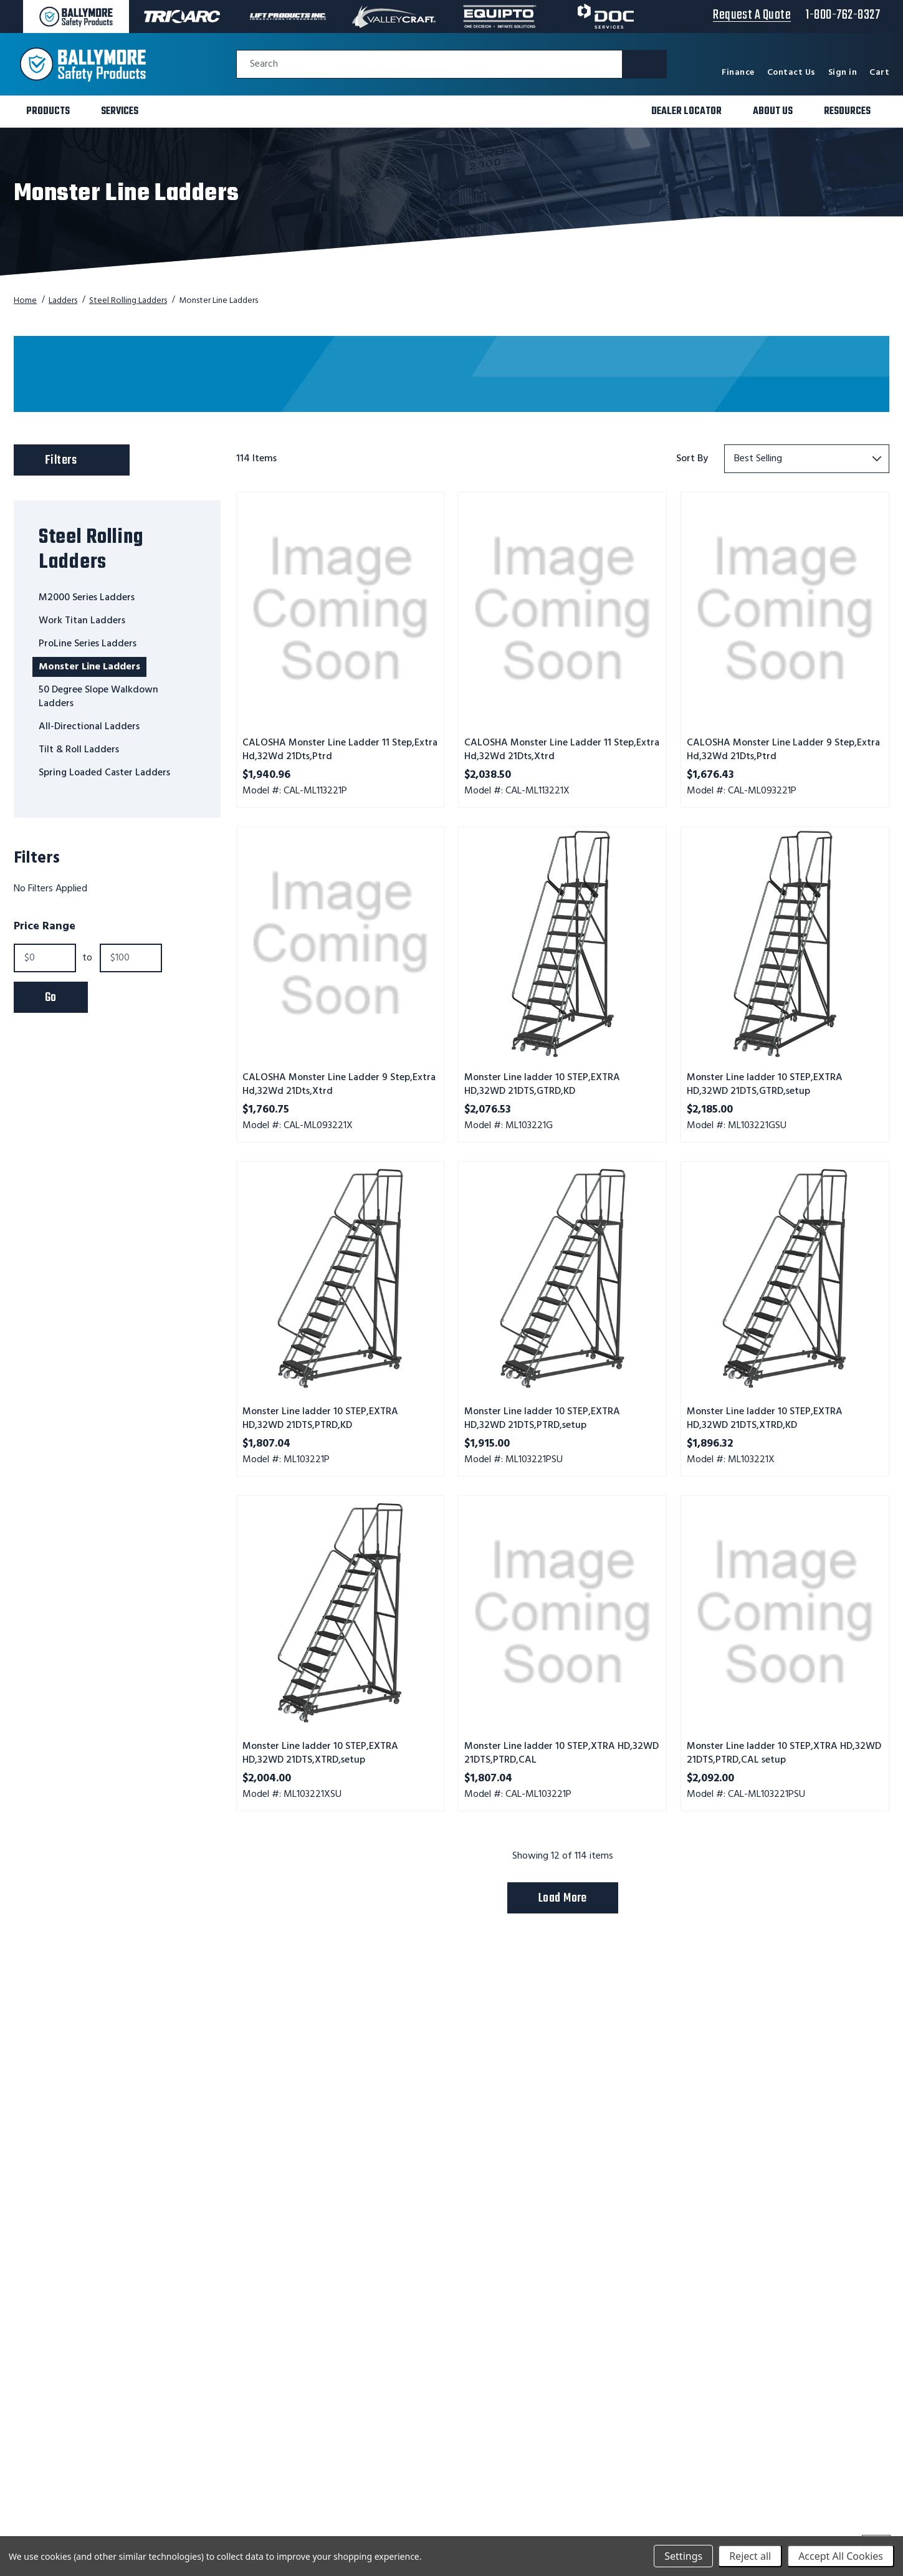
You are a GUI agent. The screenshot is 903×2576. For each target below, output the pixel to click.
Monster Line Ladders (89, 667)
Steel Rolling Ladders (128, 301)
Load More (562, 1898)
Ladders (63, 301)
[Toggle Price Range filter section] (117, 927)
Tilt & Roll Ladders (79, 750)
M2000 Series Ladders (87, 598)
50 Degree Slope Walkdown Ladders (98, 697)
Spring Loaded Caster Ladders (104, 773)
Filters (84, 457)
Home (25, 301)
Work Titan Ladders (82, 621)
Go (51, 997)
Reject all (750, 2556)
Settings (683, 2556)
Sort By (692, 459)
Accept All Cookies (840, 2556)
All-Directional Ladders (89, 727)
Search (264, 64)
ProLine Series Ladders (87, 644)
